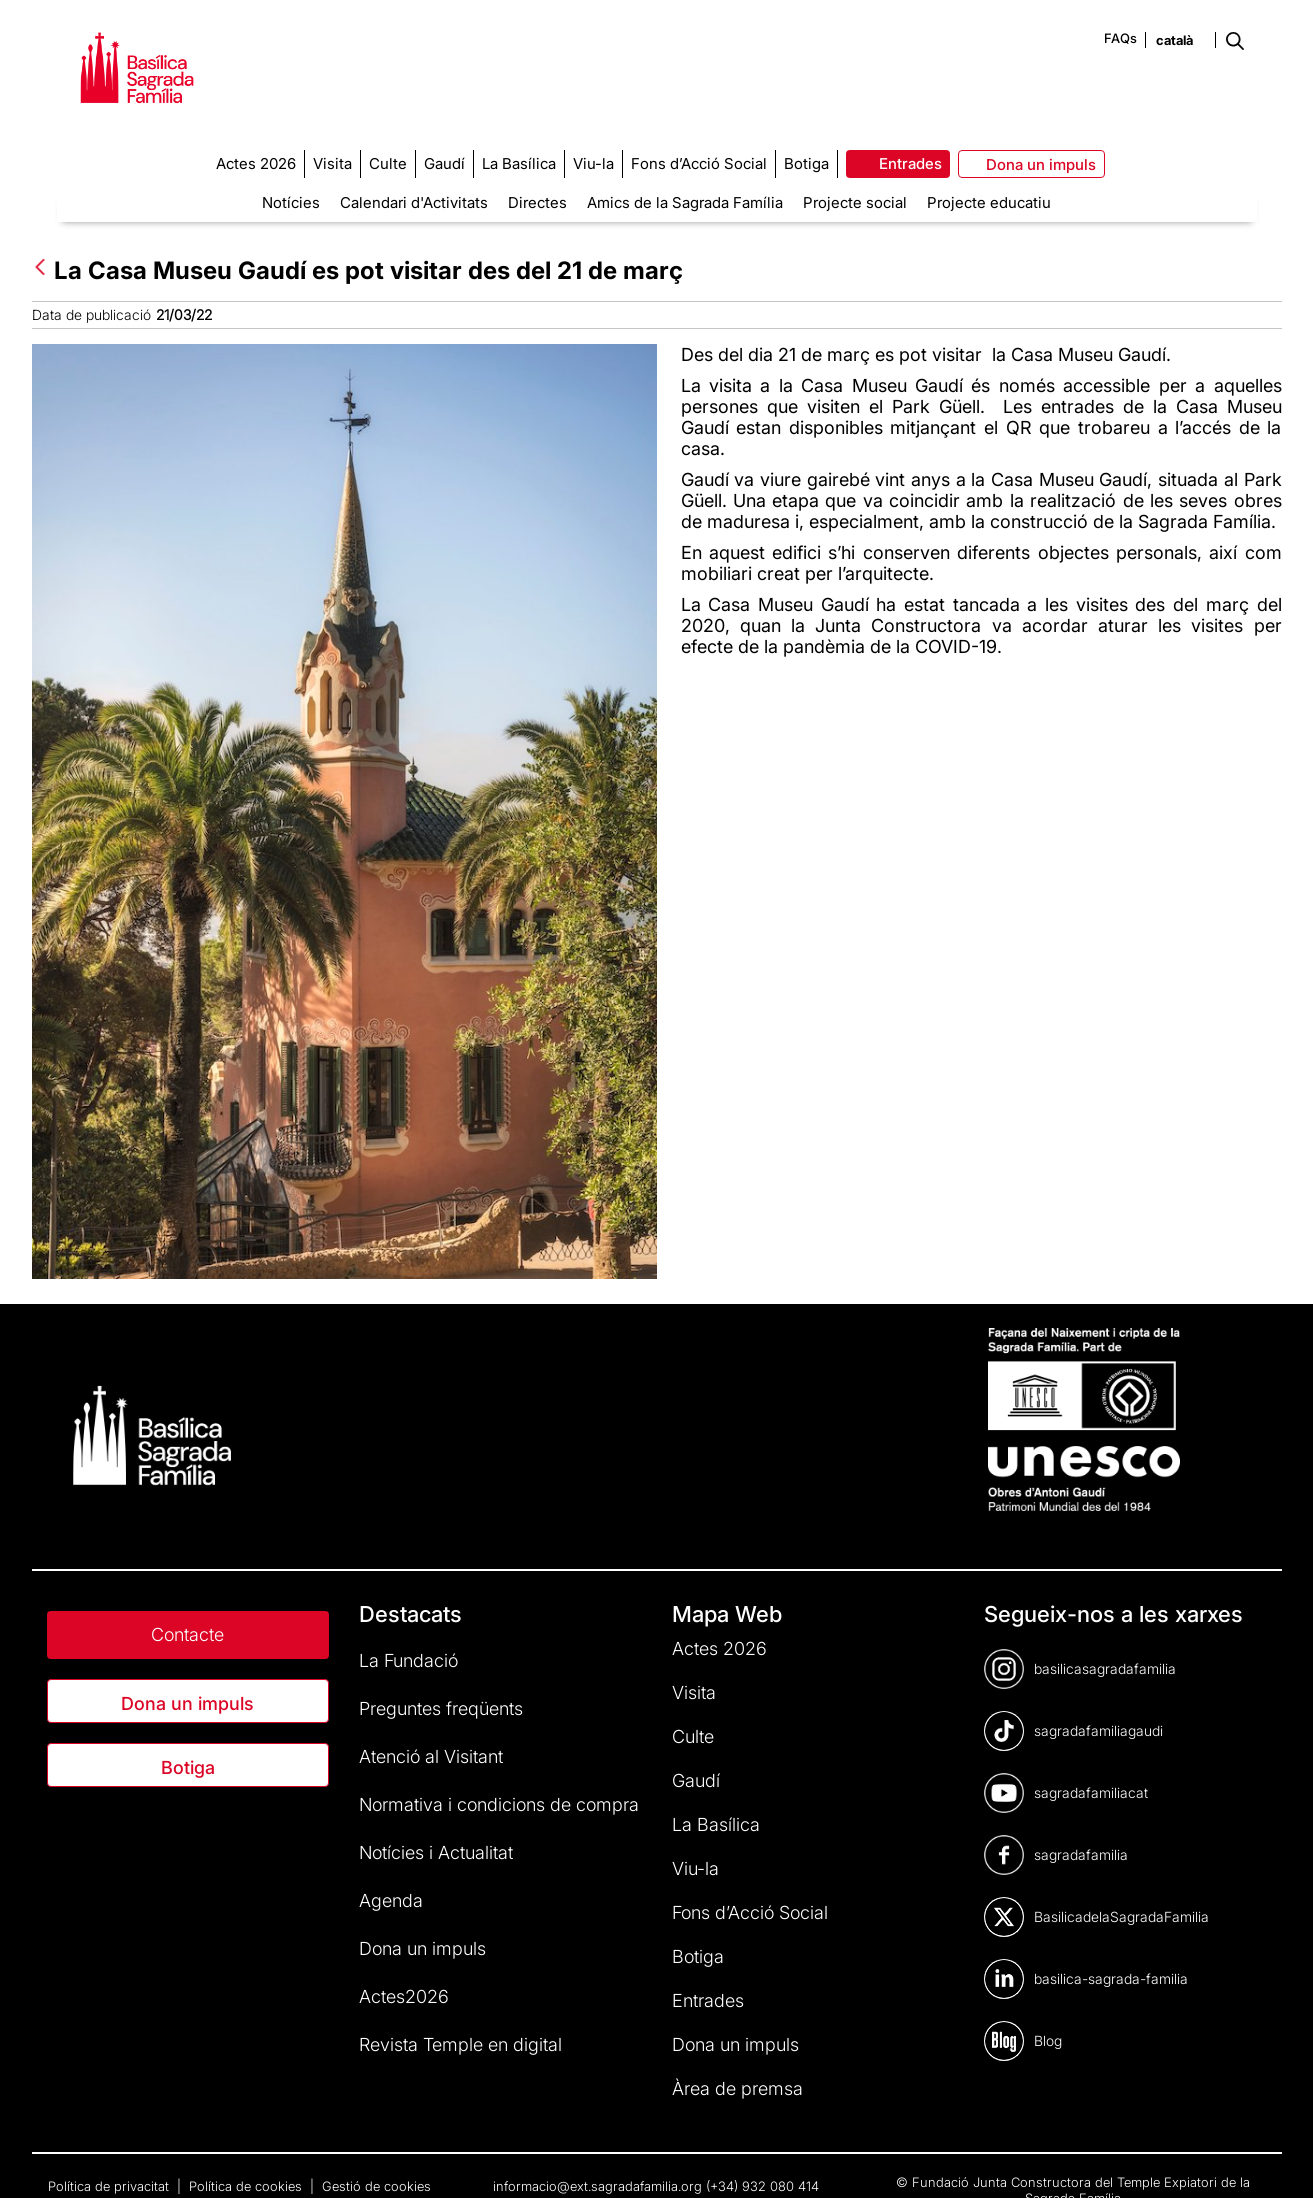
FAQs (1120, 38)
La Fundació (408, 1660)
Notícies (291, 202)
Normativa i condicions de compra (499, 1804)
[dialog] (1275, 2158)
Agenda (391, 1900)
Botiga (188, 1767)
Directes (537, 202)
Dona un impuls (187, 1703)
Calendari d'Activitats (414, 202)
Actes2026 (404, 1996)
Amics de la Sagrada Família (685, 202)
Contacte (187, 1634)
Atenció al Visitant (431, 1756)
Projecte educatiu (989, 202)
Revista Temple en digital (460, 2044)
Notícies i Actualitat (436, 1852)
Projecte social (855, 202)
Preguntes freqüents (441, 1708)
